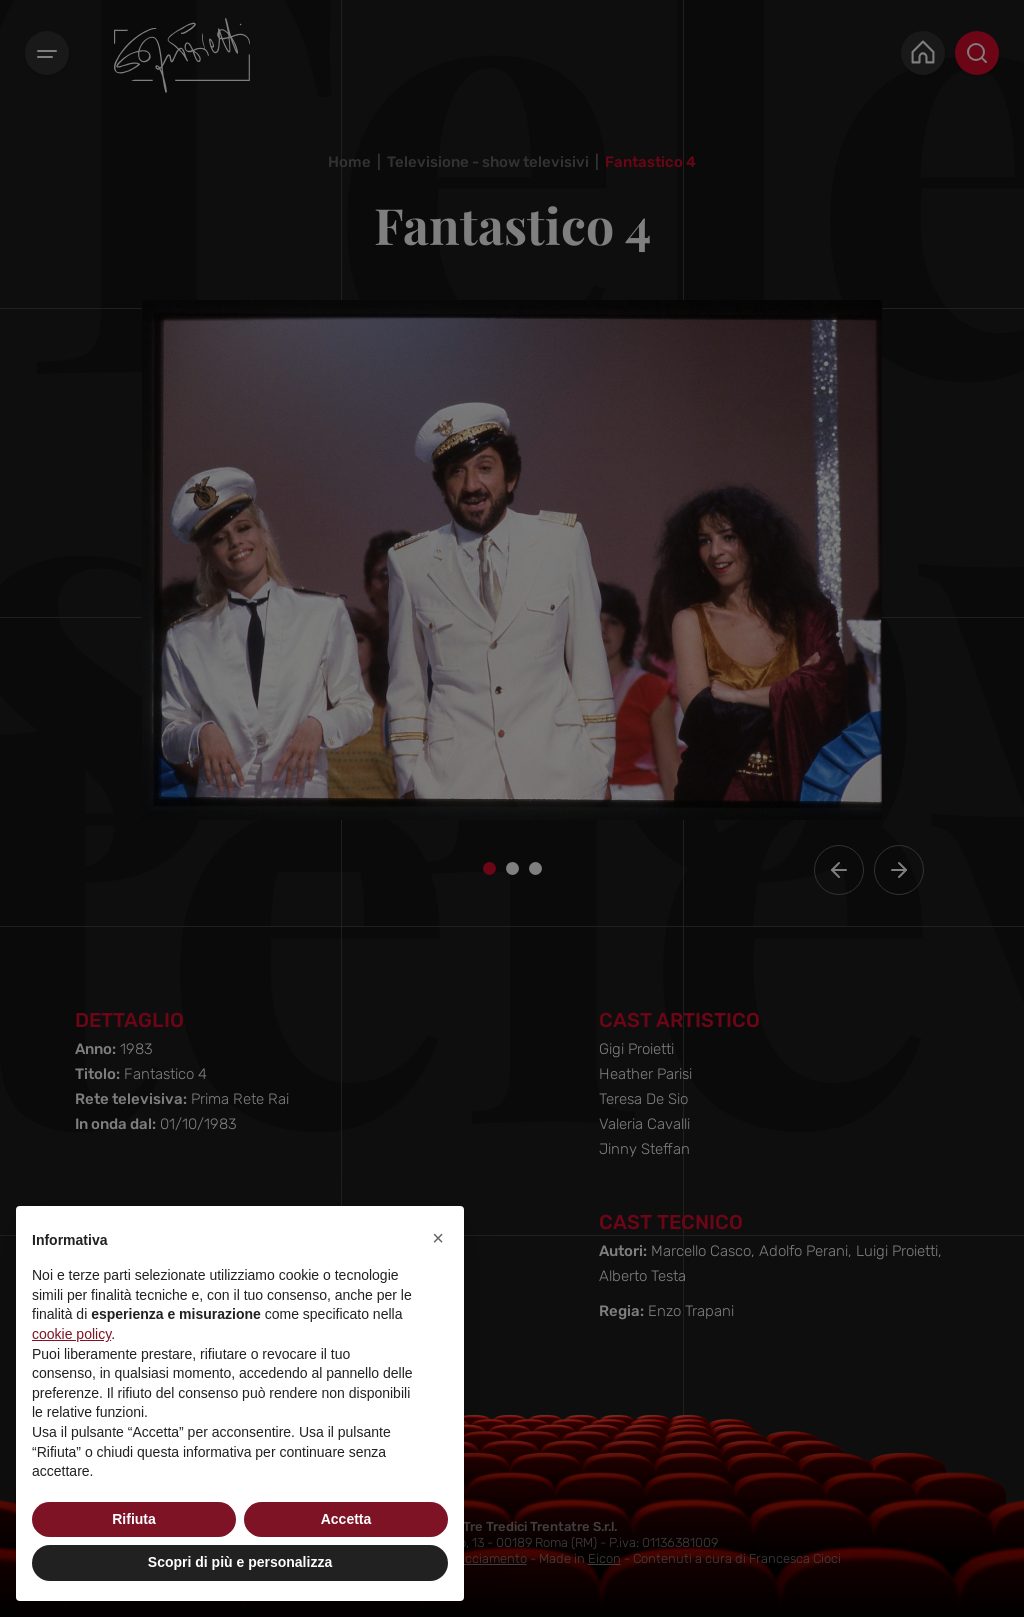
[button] (438, 1238)
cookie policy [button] (71, 1334)
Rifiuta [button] (134, 1519)
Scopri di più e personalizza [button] (240, 1562)
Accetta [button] (346, 1519)
